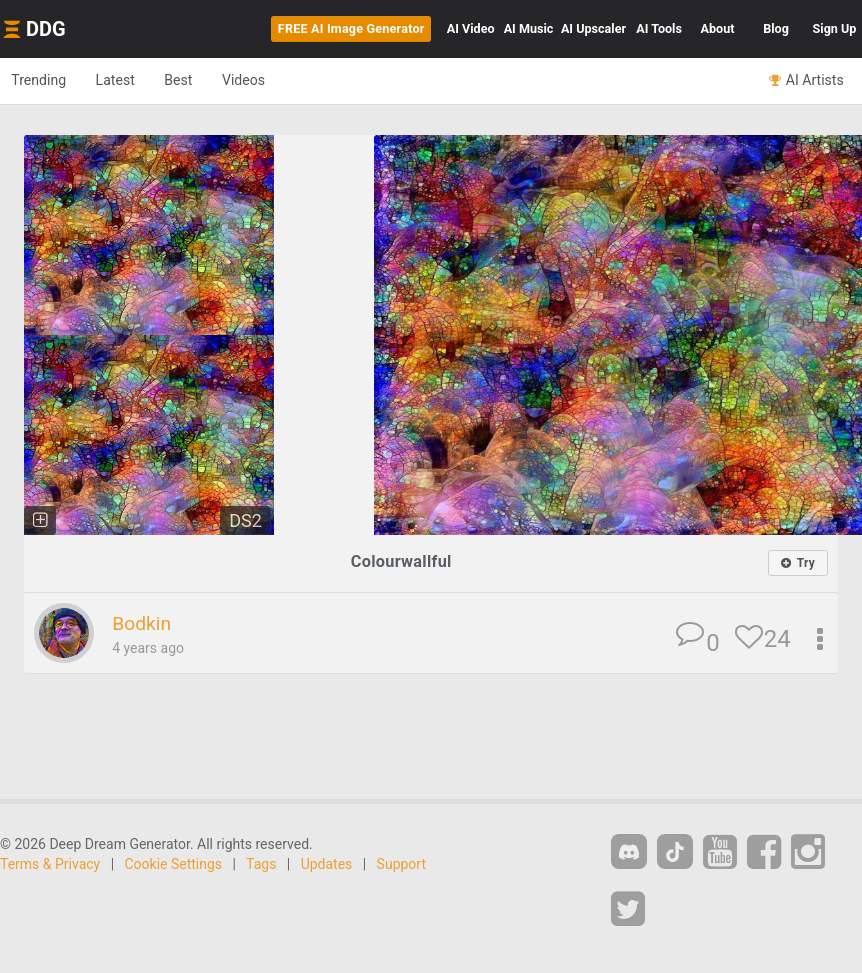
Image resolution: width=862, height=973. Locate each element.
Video (471, 28)
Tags (261, 865)
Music (529, 28)
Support (401, 865)
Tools (659, 28)
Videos (275, 80)
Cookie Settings (174, 865)
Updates (327, 865)
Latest (129, 80)
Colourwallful (401, 561)
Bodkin (144, 624)
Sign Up (835, 28)
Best (201, 80)
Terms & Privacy (50, 865)
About (718, 28)
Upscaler (593, 28)
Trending (43, 80)
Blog (776, 28)
